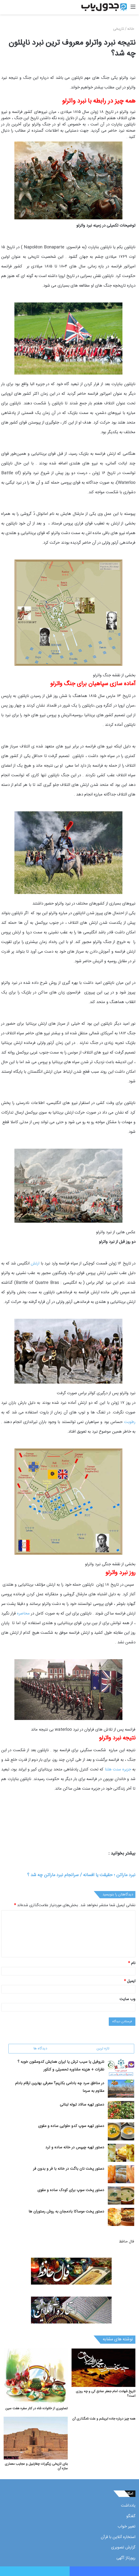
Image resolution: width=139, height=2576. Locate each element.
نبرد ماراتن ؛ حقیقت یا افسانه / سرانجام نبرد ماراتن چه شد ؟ (81, 1875)
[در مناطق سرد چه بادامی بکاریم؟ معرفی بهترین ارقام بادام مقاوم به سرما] (121, 2089)
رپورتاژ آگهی (125, 2558)
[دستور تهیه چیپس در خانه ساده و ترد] (121, 2153)
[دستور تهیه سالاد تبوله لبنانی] (121, 2110)
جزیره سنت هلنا (118, 1769)
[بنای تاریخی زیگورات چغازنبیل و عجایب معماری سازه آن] (36, 2438)
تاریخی (118, 29)
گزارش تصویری (123, 2547)
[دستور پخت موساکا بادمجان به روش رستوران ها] (121, 2217)
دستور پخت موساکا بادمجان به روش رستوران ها (66, 2211)
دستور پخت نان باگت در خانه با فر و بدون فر (68, 2169)
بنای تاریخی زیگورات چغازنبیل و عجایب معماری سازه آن (36, 2466)
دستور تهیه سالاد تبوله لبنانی (82, 2104)
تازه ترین (103, 2049)
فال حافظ (126, 2241)
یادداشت (128, 2505)
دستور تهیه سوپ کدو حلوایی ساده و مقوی (71, 2126)
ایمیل (129, 1981)
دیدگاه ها (40, 2049)
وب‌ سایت (127, 1999)
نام (131, 1963)
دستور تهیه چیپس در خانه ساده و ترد (74, 2147)
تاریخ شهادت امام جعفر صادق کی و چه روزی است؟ (105, 2394)
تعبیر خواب (126, 2526)
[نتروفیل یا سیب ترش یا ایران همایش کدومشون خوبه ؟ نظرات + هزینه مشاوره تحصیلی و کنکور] (121, 2067)
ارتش (35, 1263)
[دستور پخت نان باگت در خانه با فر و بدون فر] (121, 2174)
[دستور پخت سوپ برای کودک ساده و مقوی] (121, 2196)
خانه (131, 29)
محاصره (23, 1613)
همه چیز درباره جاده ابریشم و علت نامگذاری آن (103, 2419)
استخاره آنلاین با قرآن (118, 2537)
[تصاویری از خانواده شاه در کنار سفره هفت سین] (36, 2376)
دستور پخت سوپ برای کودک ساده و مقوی (70, 2190)
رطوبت (129, 1422)
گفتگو (130, 2516)
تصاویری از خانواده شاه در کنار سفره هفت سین (36, 2408)
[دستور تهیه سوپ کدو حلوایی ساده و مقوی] (121, 2131)
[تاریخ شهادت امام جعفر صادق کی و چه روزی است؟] (104, 2367)
